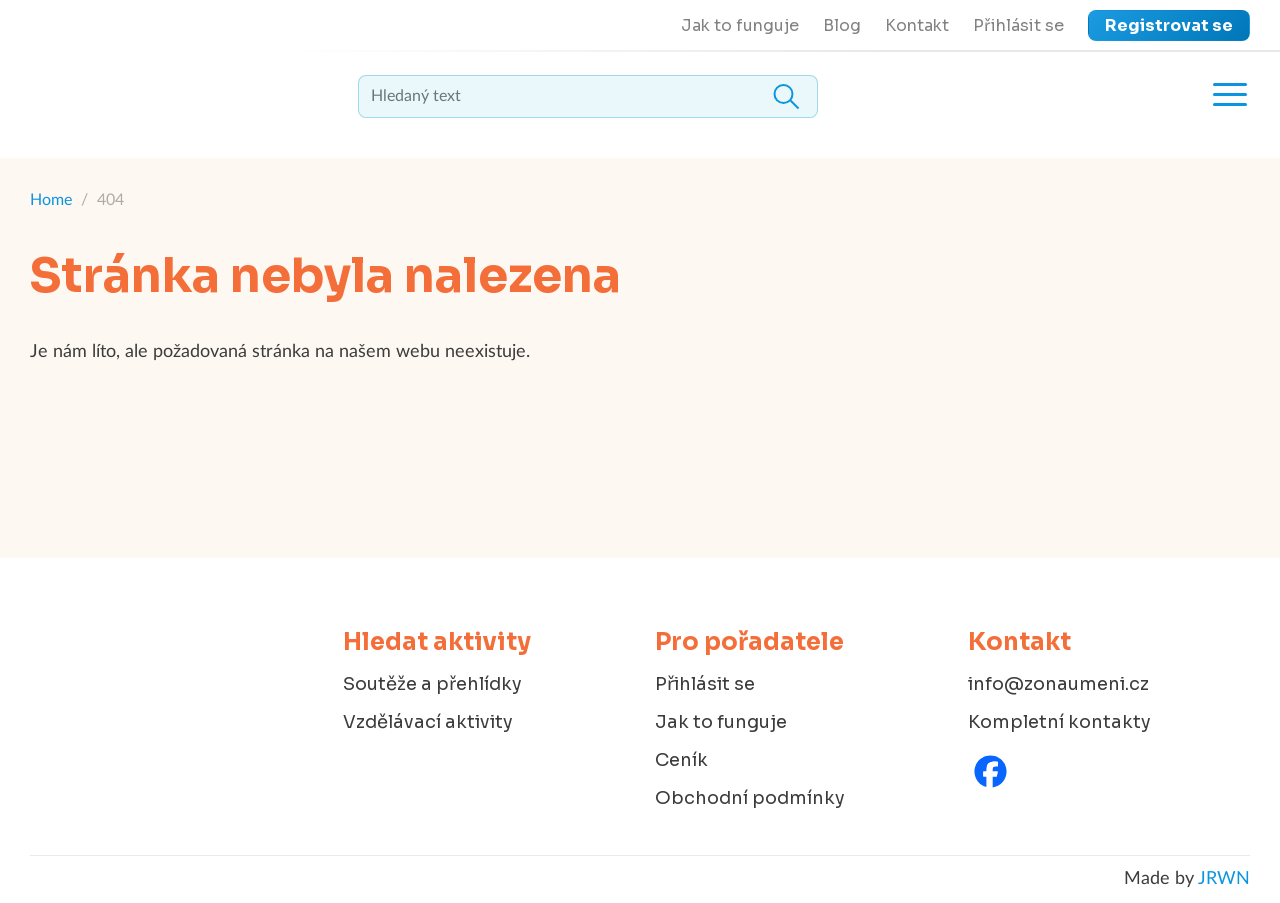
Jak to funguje (740, 25)
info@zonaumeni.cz (1058, 684)
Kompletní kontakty (1059, 722)
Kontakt (917, 25)
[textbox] (588, 96)
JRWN (1224, 879)
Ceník (681, 760)
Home (51, 200)
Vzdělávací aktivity (428, 722)
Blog (842, 25)
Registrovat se (1169, 25)
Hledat (786, 96)
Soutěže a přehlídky (432, 684)
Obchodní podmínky (750, 798)
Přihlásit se (1018, 25)
